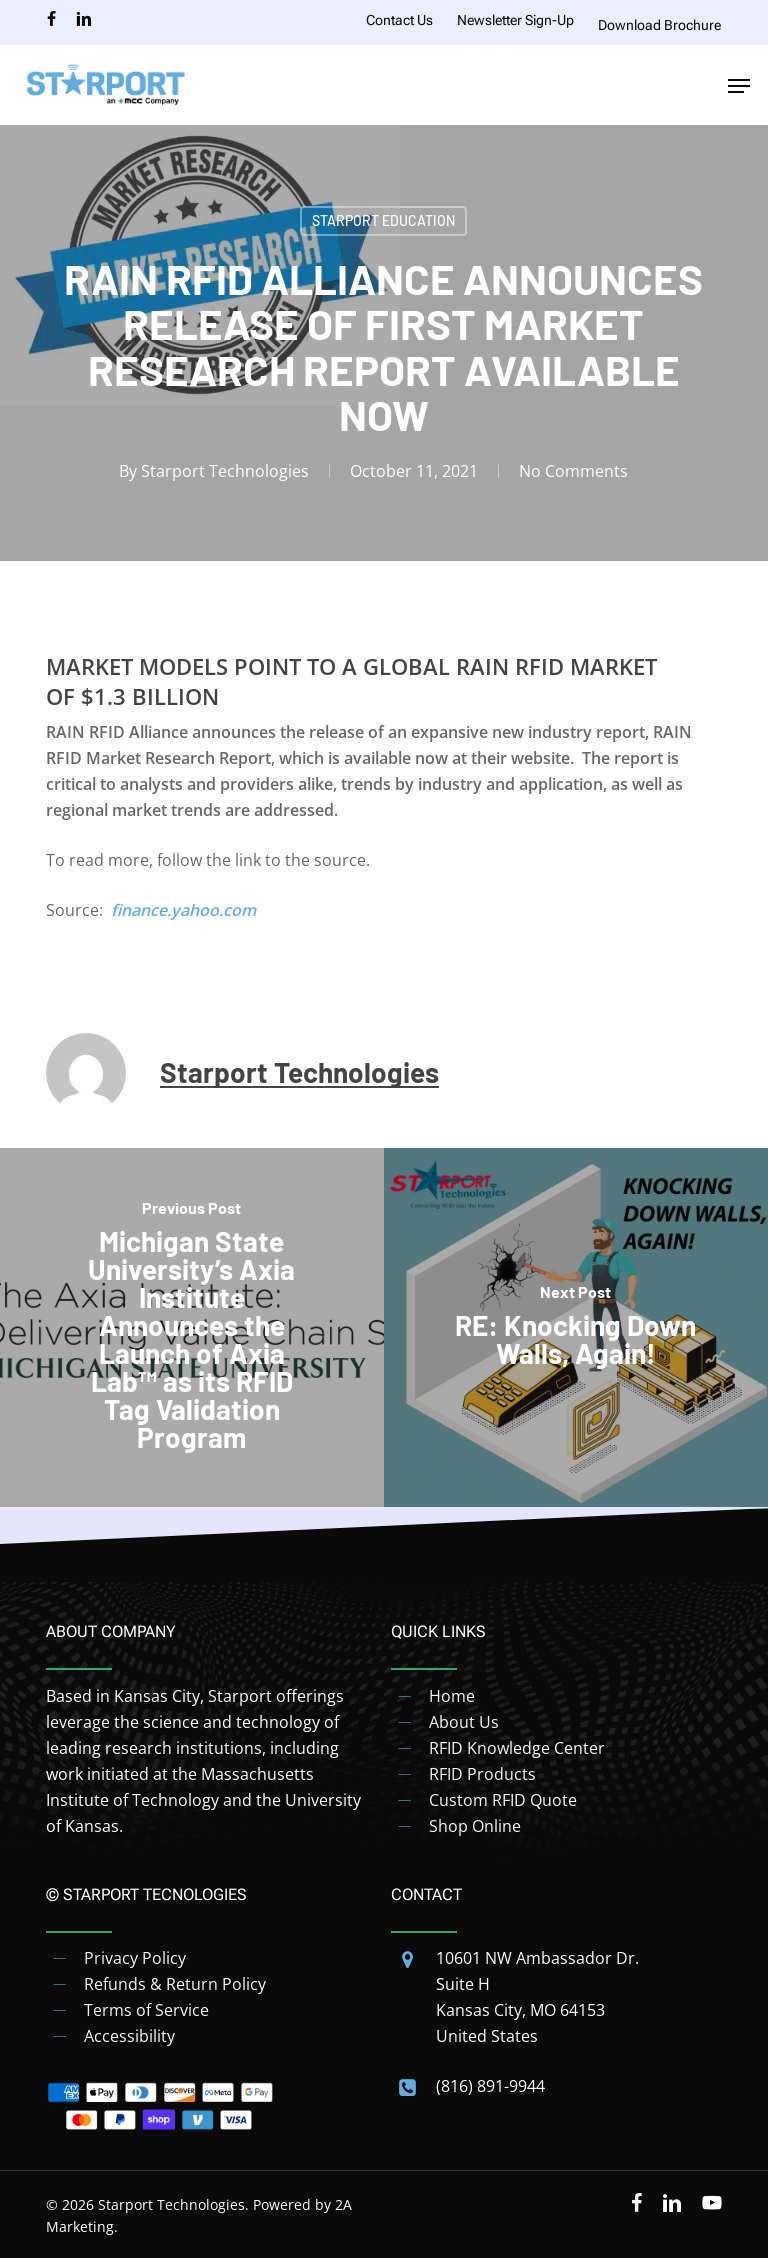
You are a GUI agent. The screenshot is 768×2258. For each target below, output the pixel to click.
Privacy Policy (135, 1958)
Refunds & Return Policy (175, 1984)
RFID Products (482, 1774)
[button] (739, 86)
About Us (464, 1722)
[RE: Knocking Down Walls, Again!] (576, 1328)
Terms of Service (146, 2010)
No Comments (573, 471)
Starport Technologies (225, 471)
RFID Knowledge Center (517, 1748)
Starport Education (383, 220)
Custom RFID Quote (503, 1800)
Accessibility (129, 2036)
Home (452, 1696)
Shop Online (475, 1826)
